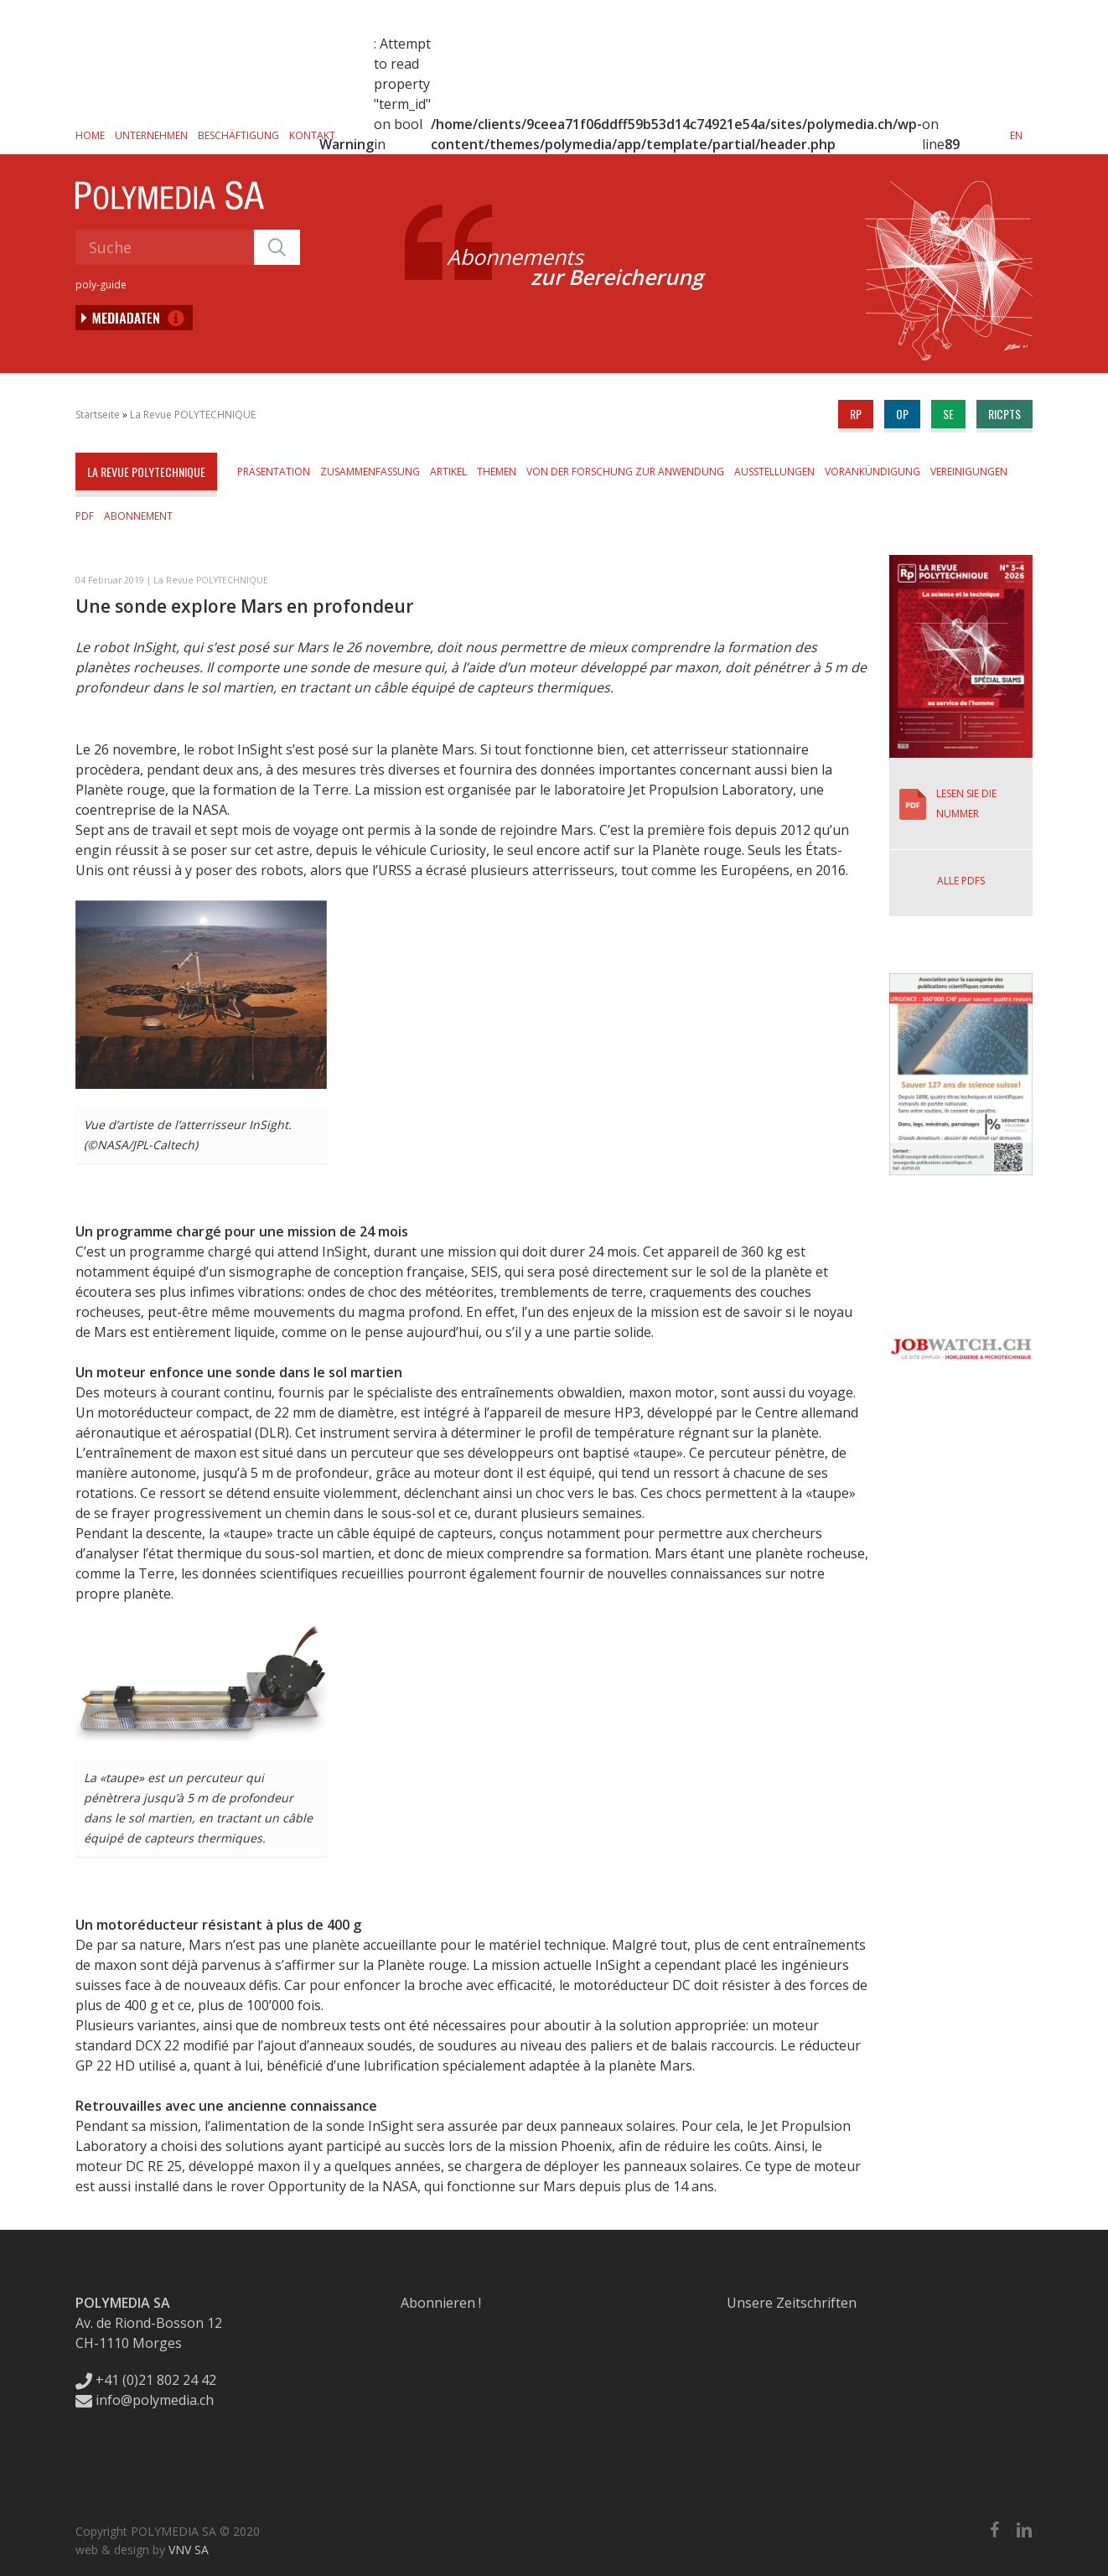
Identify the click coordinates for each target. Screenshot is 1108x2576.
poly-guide (101, 284)
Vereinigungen (968, 471)
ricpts (1004, 413)
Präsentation (273, 471)
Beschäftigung (238, 135)
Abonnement (138, 516)
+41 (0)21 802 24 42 (145, 2380)
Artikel (448, 471)
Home (90, 135)
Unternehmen (151, 135)
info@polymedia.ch (144, 2400)
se (948, 413)
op (902, 413)
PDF (84, 516)
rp (856, 413)
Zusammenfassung (370, 471)
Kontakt (312, 135)
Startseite (97, 414)
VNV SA (188, 2550)
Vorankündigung (872, 471)
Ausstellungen (774, 471)
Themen (496, 471)
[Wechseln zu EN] (1016, 135)
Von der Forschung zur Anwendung (625, 471)
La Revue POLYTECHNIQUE (193, 414)
